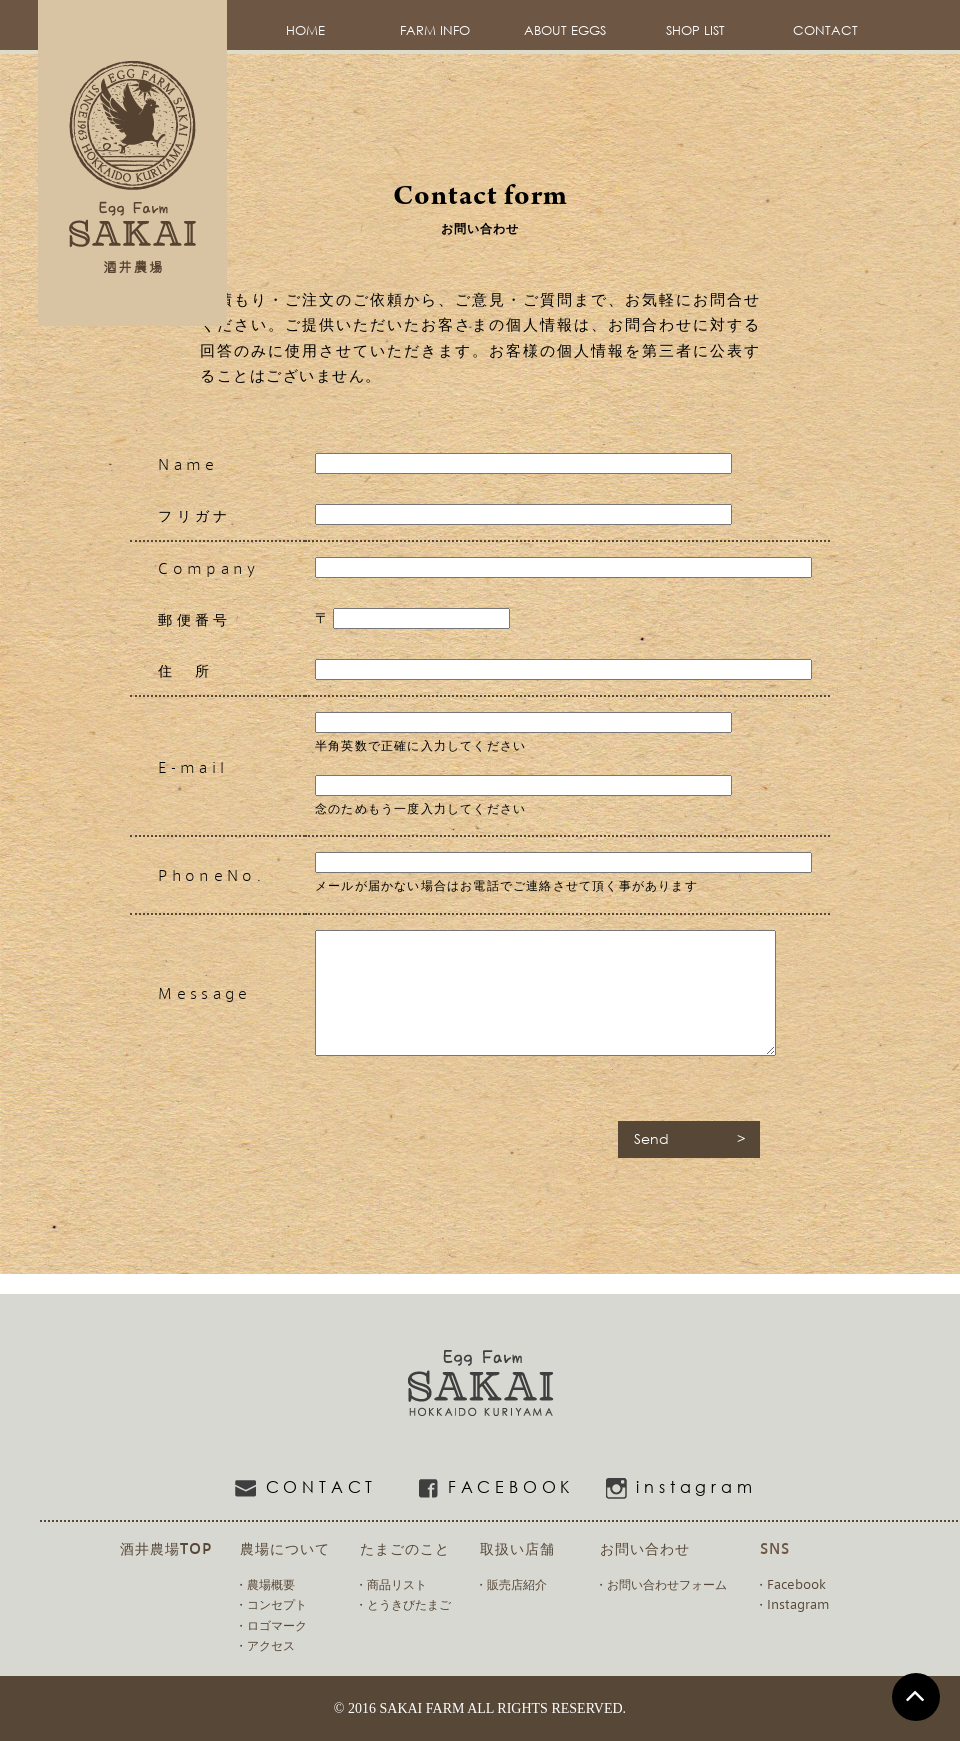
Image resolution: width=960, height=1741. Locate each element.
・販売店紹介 (511, 1584)
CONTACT (825, 30)
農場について (285, 1547)
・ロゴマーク (271, 1625)
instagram (671, 1488)
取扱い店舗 (517, 1547)
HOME (305, 30)
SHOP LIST (695, 30)
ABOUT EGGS (565, 30)
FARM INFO (435, 30)
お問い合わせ (645, 1547)
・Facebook (790, 1584)
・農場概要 (265, 1584)
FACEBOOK (486, 1488)
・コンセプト (271, 1604)
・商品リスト (391, 1584)
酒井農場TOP (166, 1547)
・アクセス (265, 1645)
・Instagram (792, 1604)
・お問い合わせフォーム (661, 1584)
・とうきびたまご (403, 1604)
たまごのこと (405, 1547)
